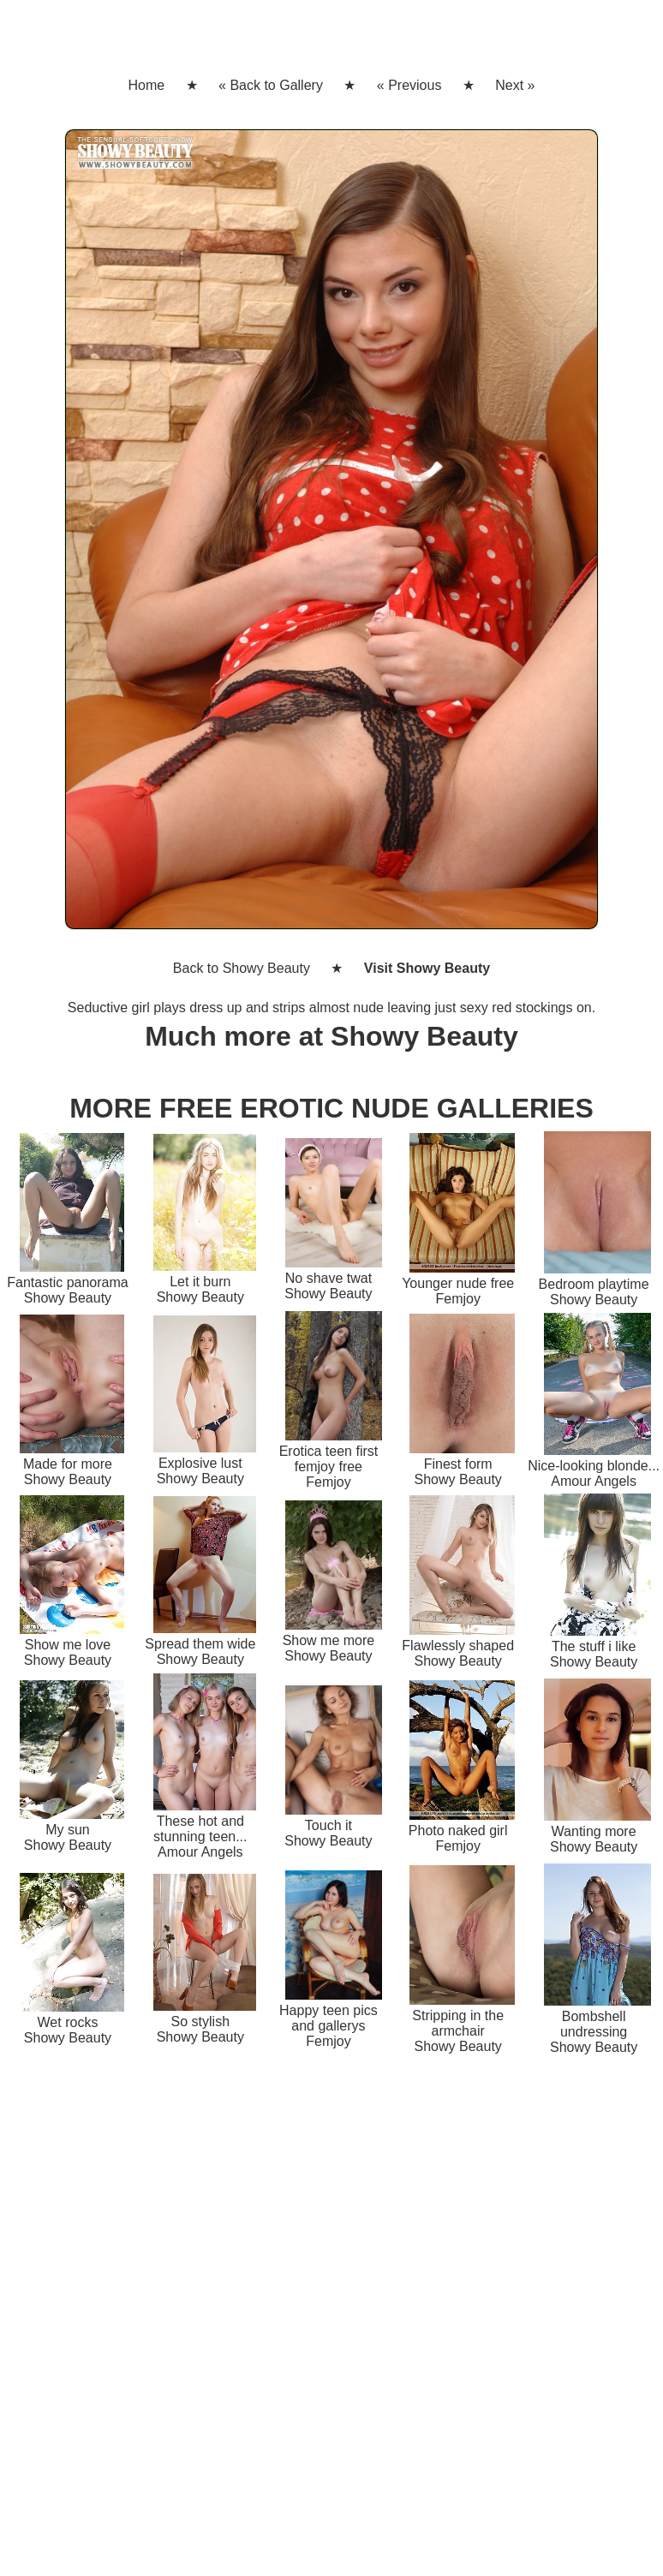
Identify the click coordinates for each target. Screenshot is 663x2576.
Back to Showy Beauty (241, 968)
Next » (515, 85)
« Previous (409, 85)
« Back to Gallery (270, 85)
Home (146, 85)
